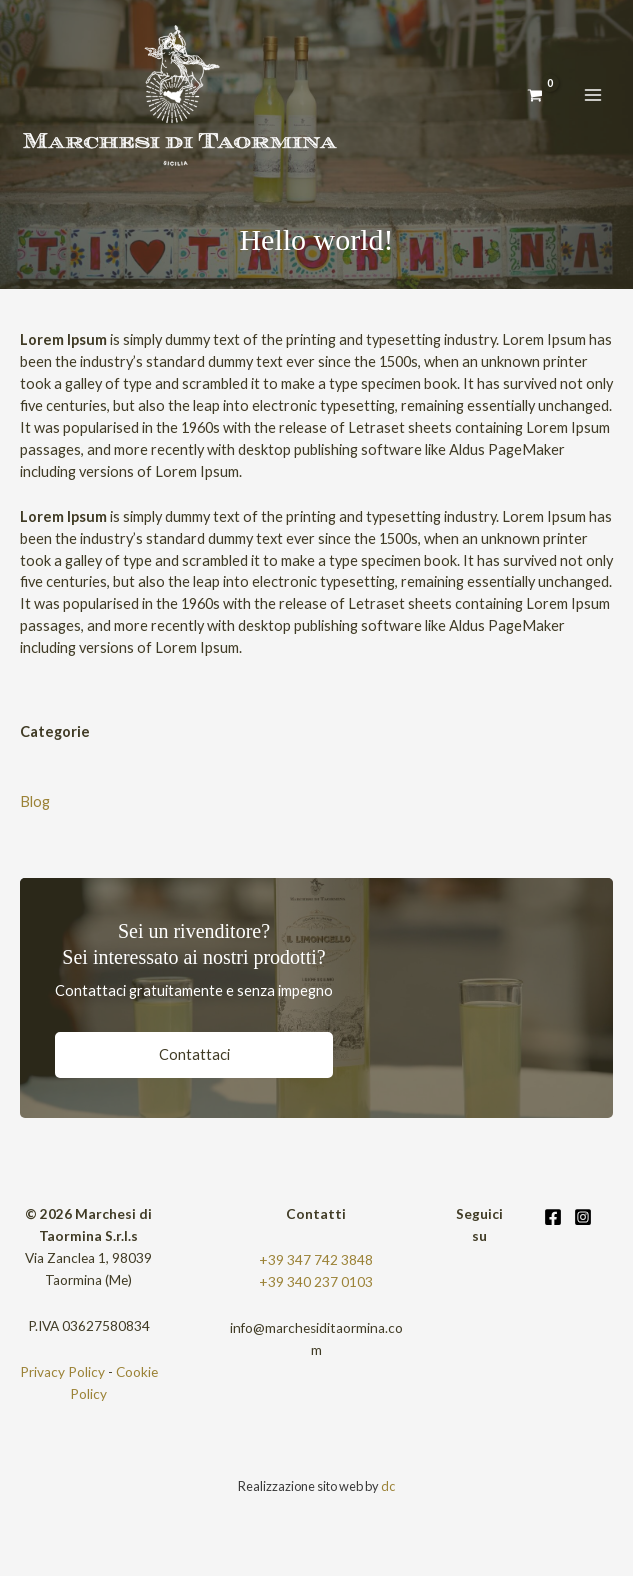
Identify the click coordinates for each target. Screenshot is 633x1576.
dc (388, 1486)
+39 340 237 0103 (316, 1282)
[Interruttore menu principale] (593, 95)
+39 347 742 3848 (316, 1260)
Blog (35, 801)
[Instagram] (583, 1217)
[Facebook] (553, 1217)
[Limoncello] (180, 95)
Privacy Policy (62, 1372)
